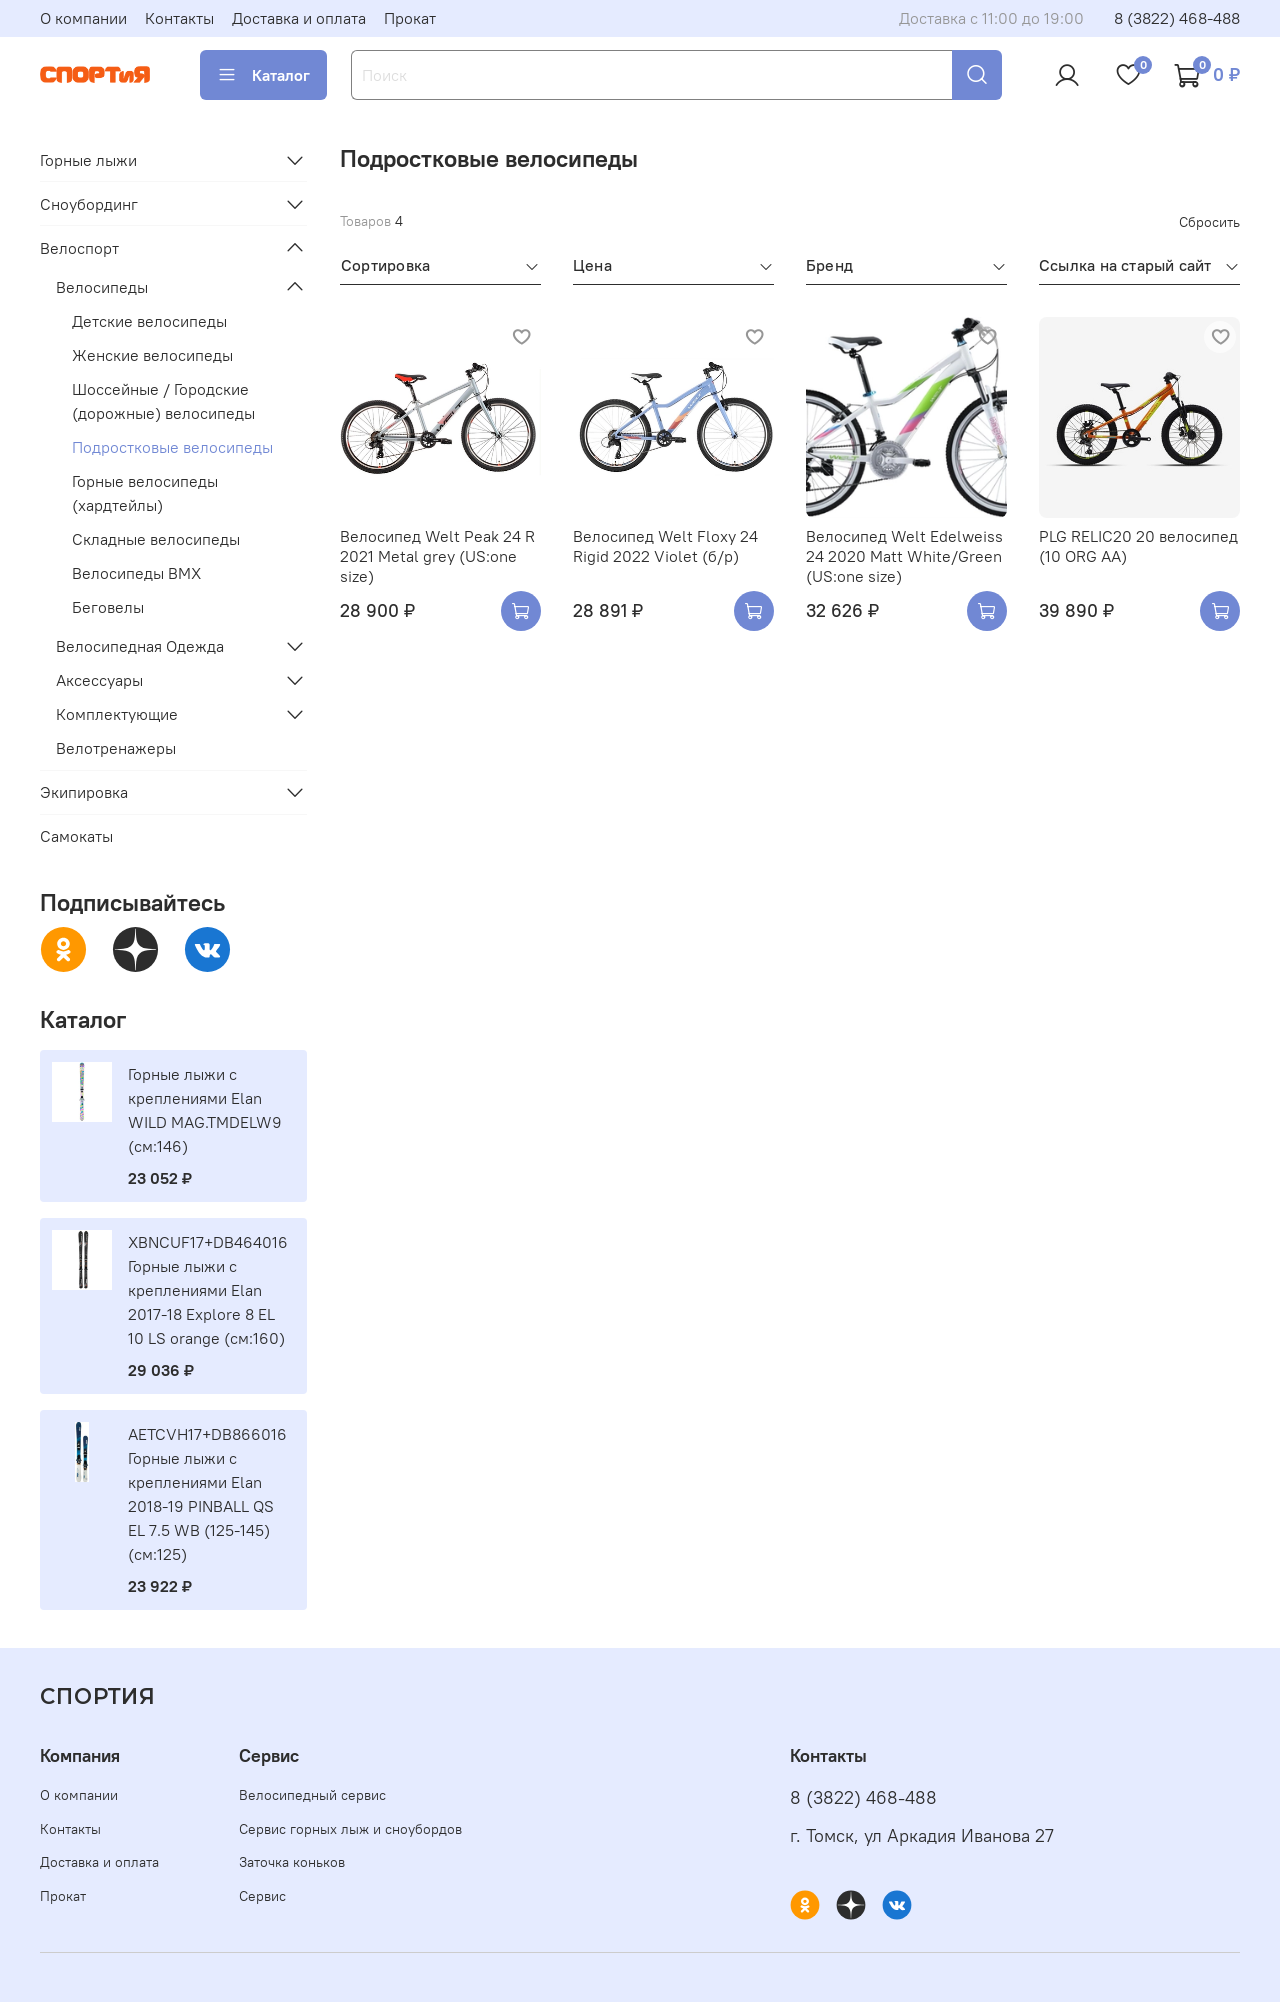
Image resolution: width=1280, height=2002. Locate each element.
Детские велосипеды (149, 321)
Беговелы (108, 607)
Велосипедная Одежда (140, 646)
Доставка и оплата (299, 18)
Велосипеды (102, 287)
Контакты (179, 18)
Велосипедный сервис (312, 1795)
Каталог (263, 75)
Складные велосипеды (156, 539)
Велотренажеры (116, 748)
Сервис (262, 1896)
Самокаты (76, 836)
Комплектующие (117, 714)
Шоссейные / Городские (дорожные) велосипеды (163, 401)
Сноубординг (89, 204)
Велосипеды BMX (136, 573)
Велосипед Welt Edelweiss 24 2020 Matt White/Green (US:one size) (904, 556)
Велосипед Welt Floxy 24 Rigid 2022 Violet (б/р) (665, 546)
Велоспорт (79, 248)
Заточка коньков (292, 1862)
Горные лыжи (88, 160)
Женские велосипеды (152, 355)
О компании (83, 18)
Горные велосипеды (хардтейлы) (145, 493)
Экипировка (84, 792)
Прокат (410, 18)
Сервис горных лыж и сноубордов (350, 1829)
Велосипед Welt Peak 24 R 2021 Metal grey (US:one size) (437, 556)
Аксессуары (99, 680)
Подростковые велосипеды (172, 447)
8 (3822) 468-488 (1177, 18)
